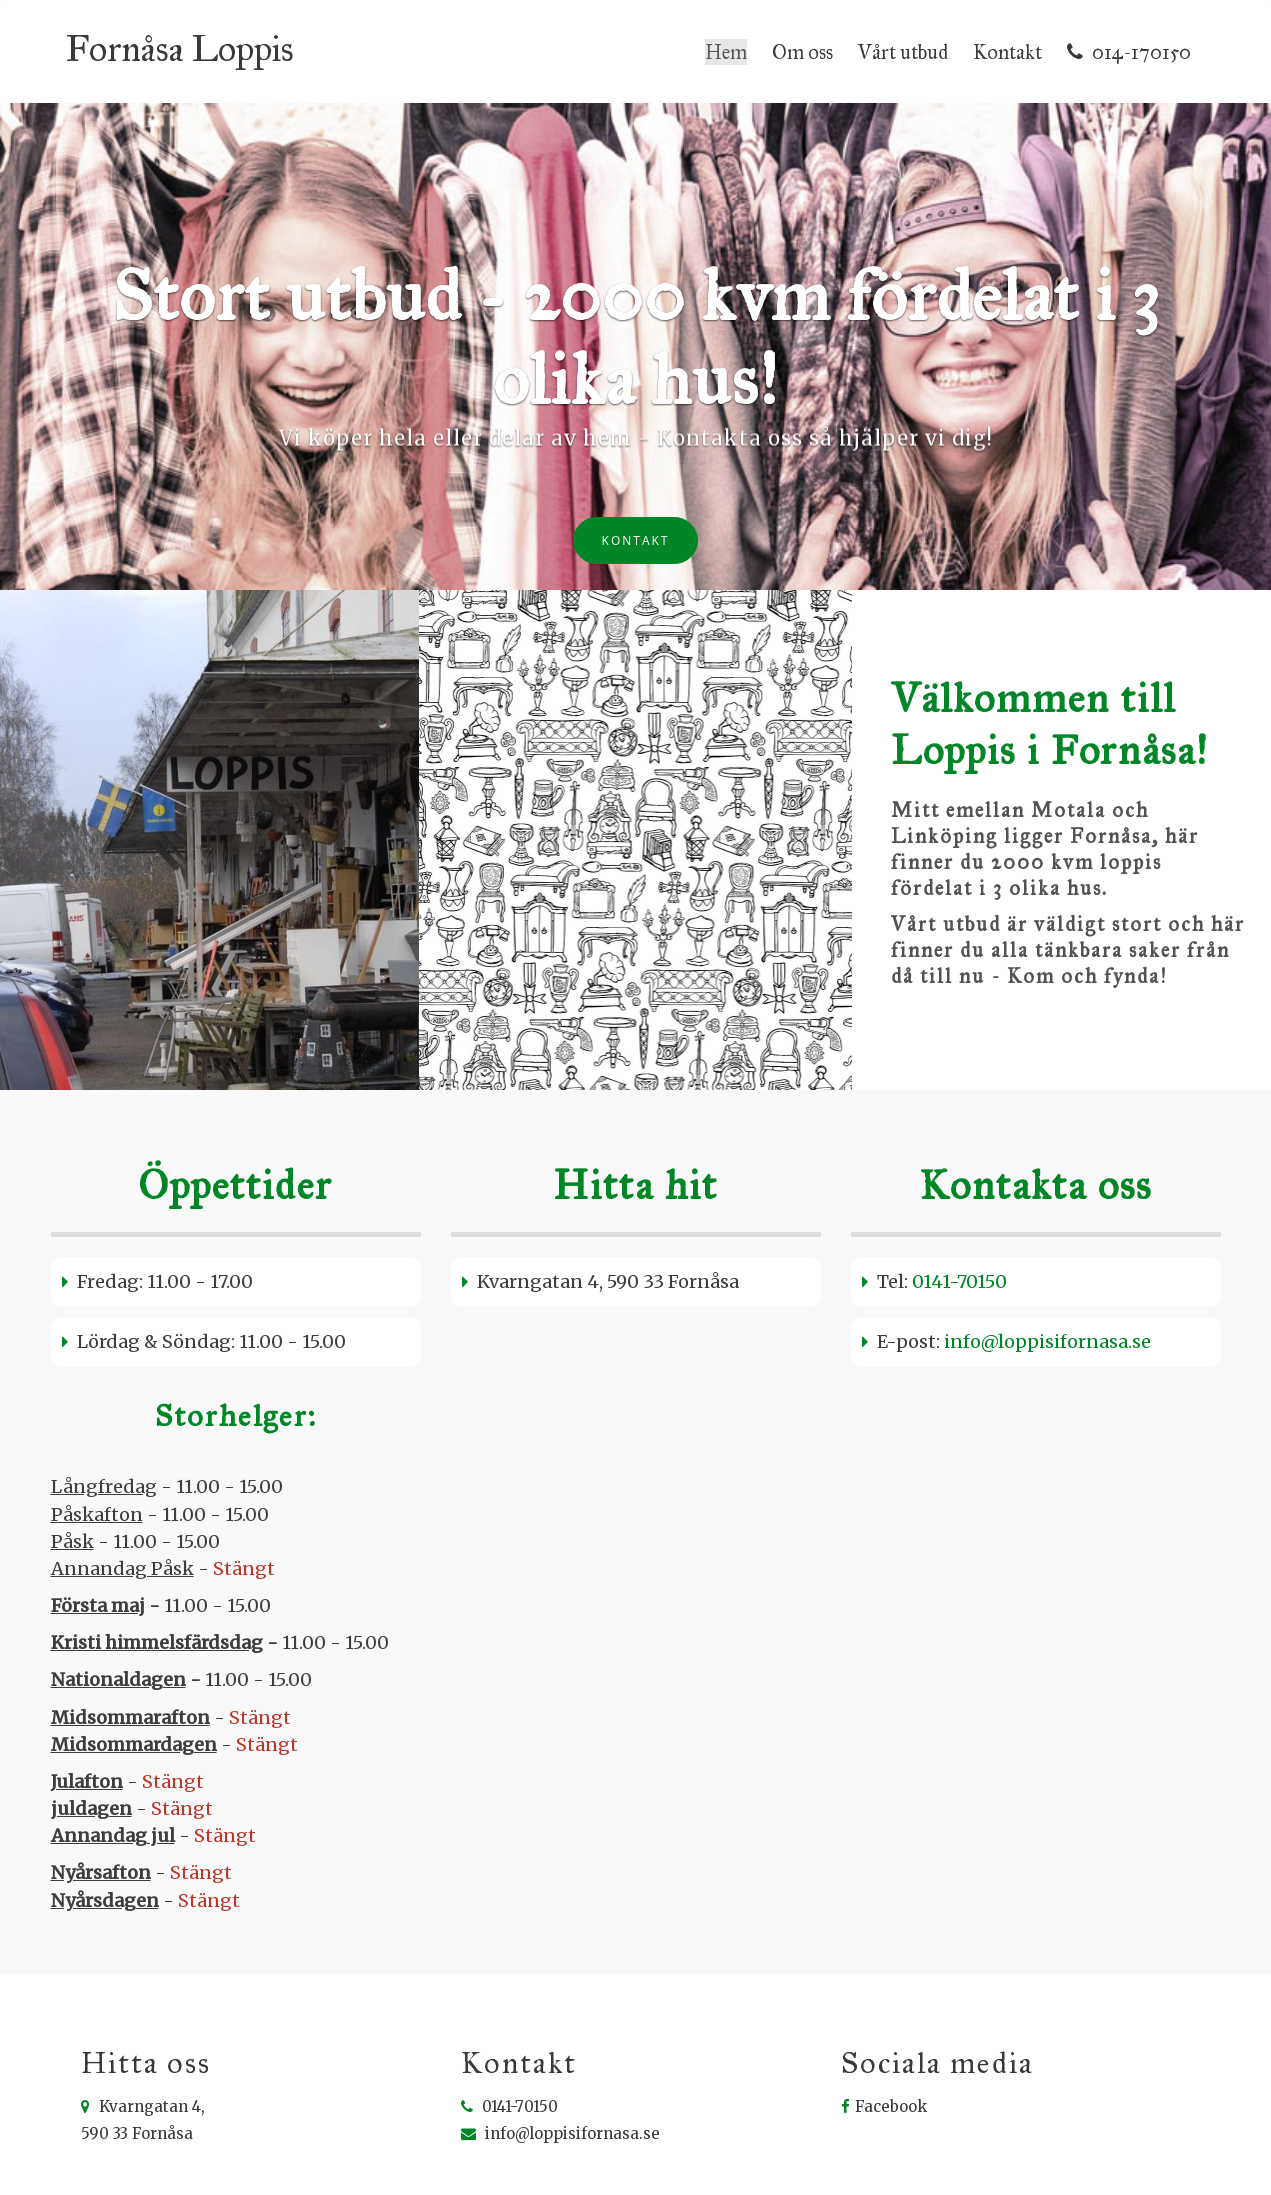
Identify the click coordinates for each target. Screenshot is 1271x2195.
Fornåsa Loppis (180, 40)
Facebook (884, 2089)
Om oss (802, 43)
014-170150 (1129, 43)
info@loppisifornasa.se (1047, 1324)
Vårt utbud (903, 43)
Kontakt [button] (636, 523)
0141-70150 (959, 1264)
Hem (726, 43)
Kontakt (1007, 43)
